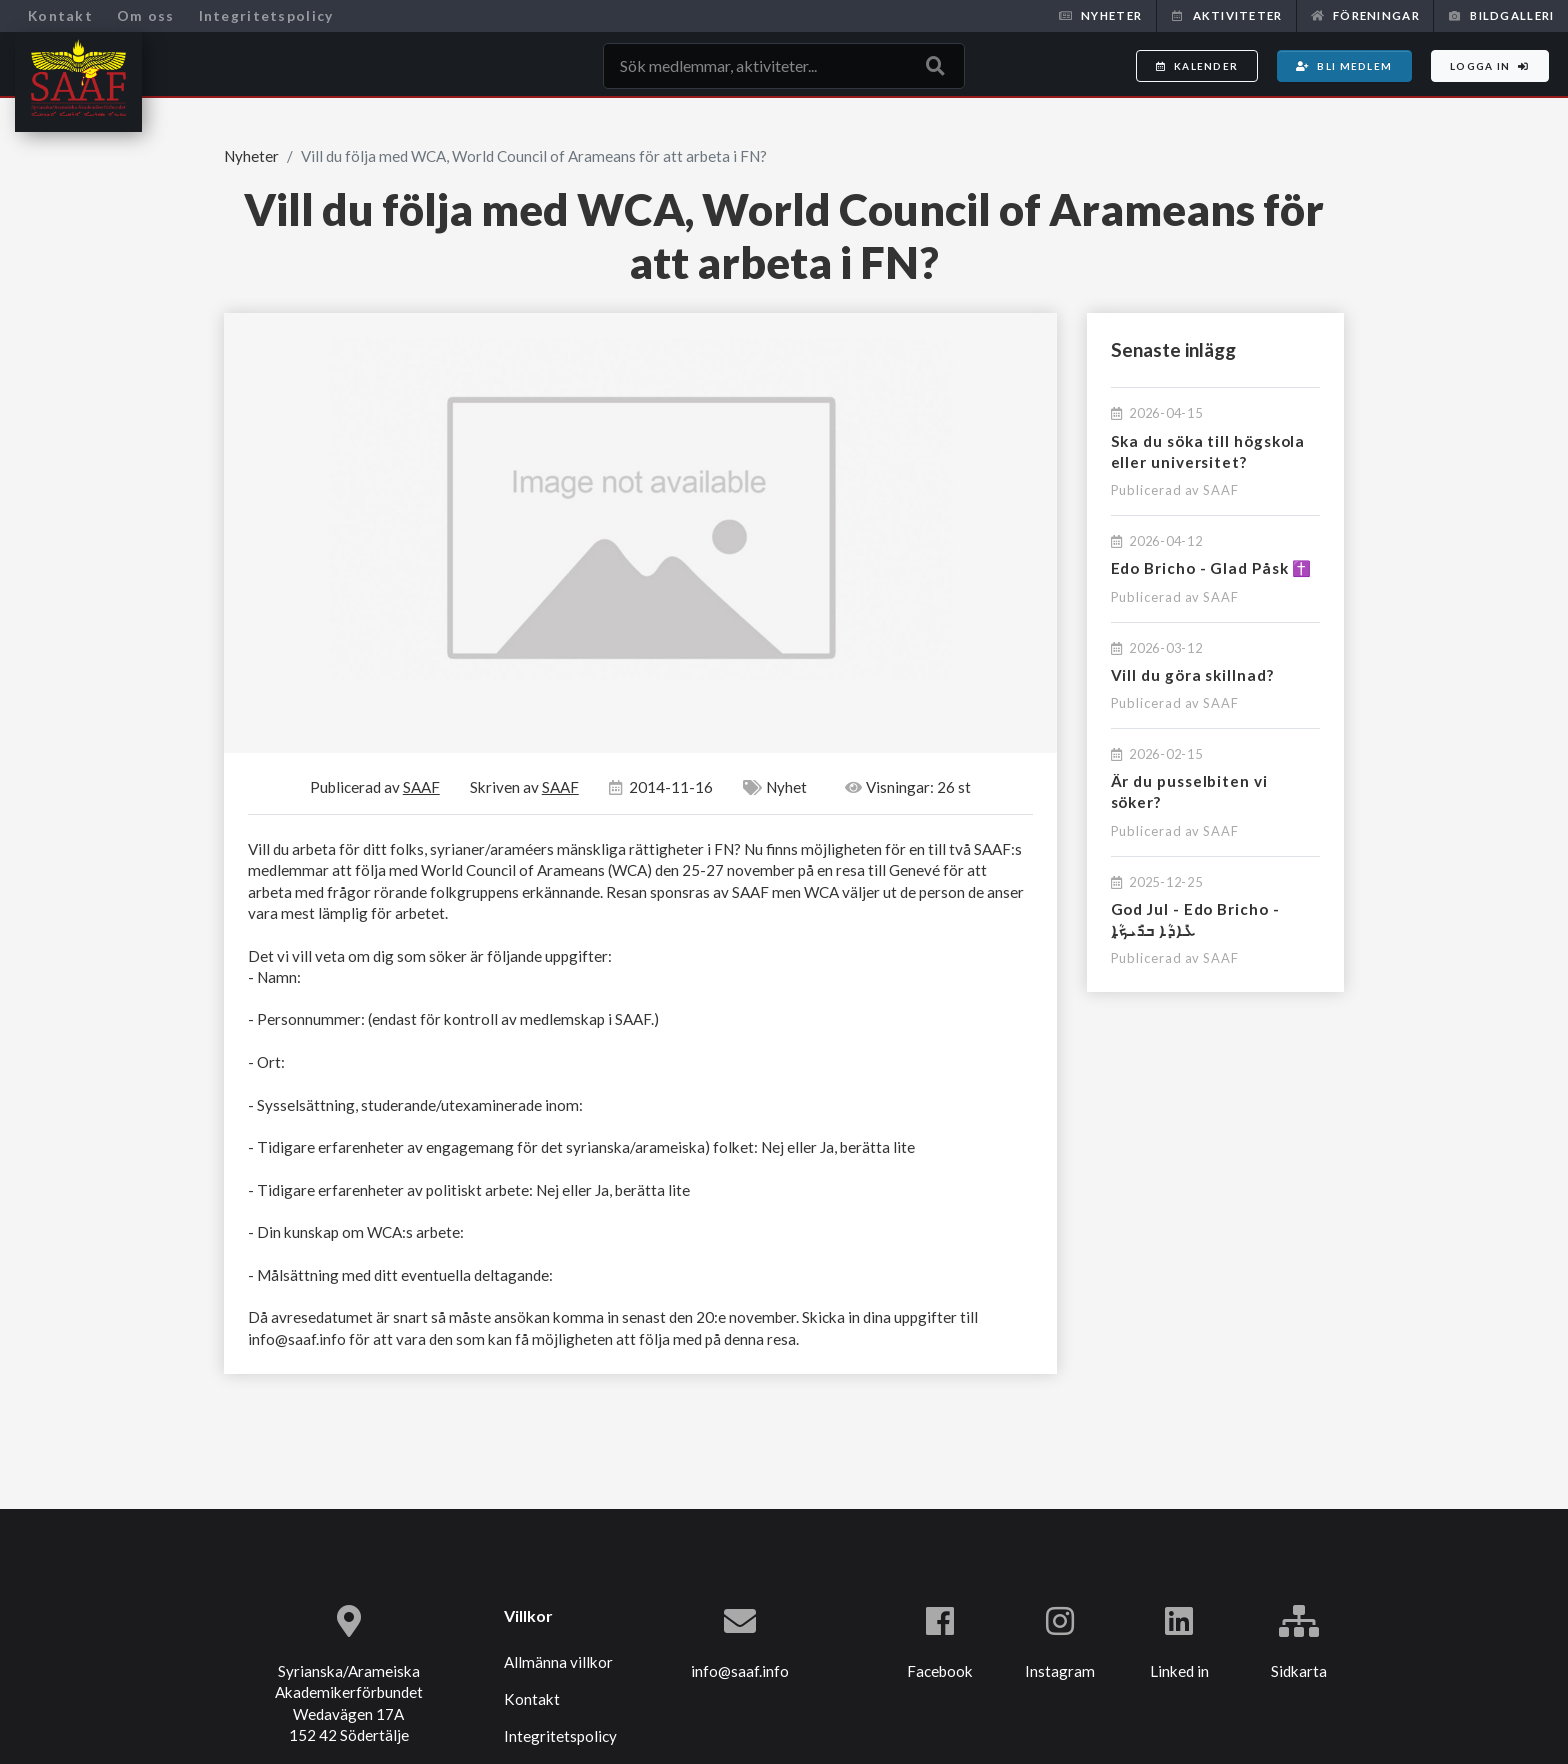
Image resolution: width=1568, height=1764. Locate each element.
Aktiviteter (1226, 15)
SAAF (1221, 490)
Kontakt (60, 15)
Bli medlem (1344, 66)
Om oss (146, 15)
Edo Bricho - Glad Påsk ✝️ (1212, 568)
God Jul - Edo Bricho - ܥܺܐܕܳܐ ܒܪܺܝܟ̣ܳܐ (1195, 919)
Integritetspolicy (266, 15)
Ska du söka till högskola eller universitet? (1208, 451)
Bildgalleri (1501, 15)
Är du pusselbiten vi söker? (1189, 791)
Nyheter (1100, 15)
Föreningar (1365, 15)
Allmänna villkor (558, 1662)
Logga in (1490, 66)
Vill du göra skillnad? (1192, 675)
